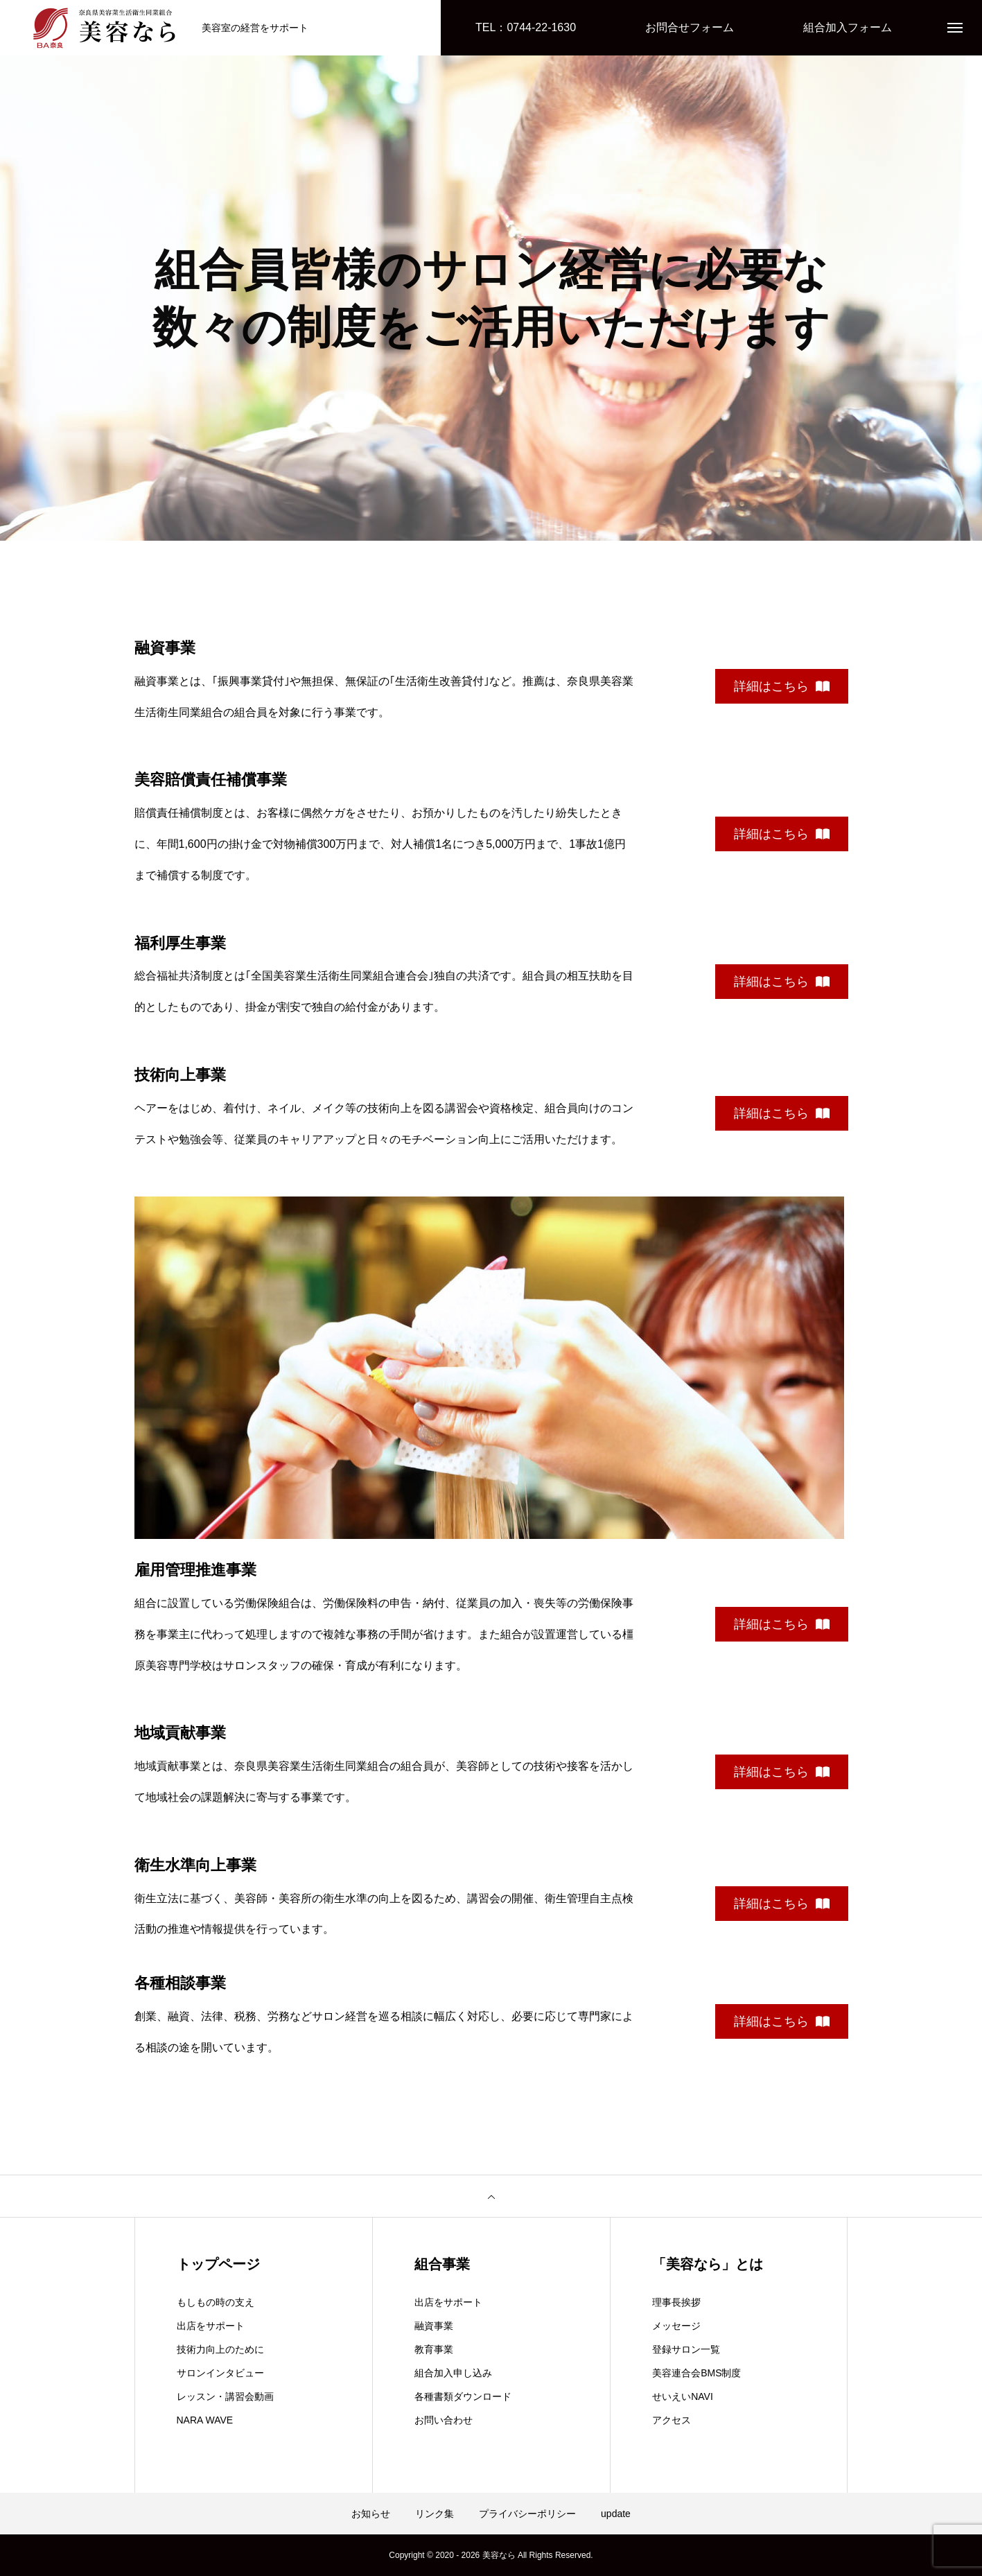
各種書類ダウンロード (462, 2396)
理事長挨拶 (676, 2302)
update (616, 2513)
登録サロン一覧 (686, 2349)
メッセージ (676, 2326)
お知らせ (370, 2513)
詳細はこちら (782, 686)
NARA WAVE (205, 2420)
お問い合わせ (443, 2420)
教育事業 (433, 2349)
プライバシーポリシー (527, 2513)
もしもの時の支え (215, 2302)
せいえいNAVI (682, 2396)
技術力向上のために (220, 2349)
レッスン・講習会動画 (225, 2396)
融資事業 (433, 2326)
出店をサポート (211, 2326)
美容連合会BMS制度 (696, 2373)
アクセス (671, 2420)
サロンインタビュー (220, 2373)
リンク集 (434, 2513)
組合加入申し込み (453, 2373)
